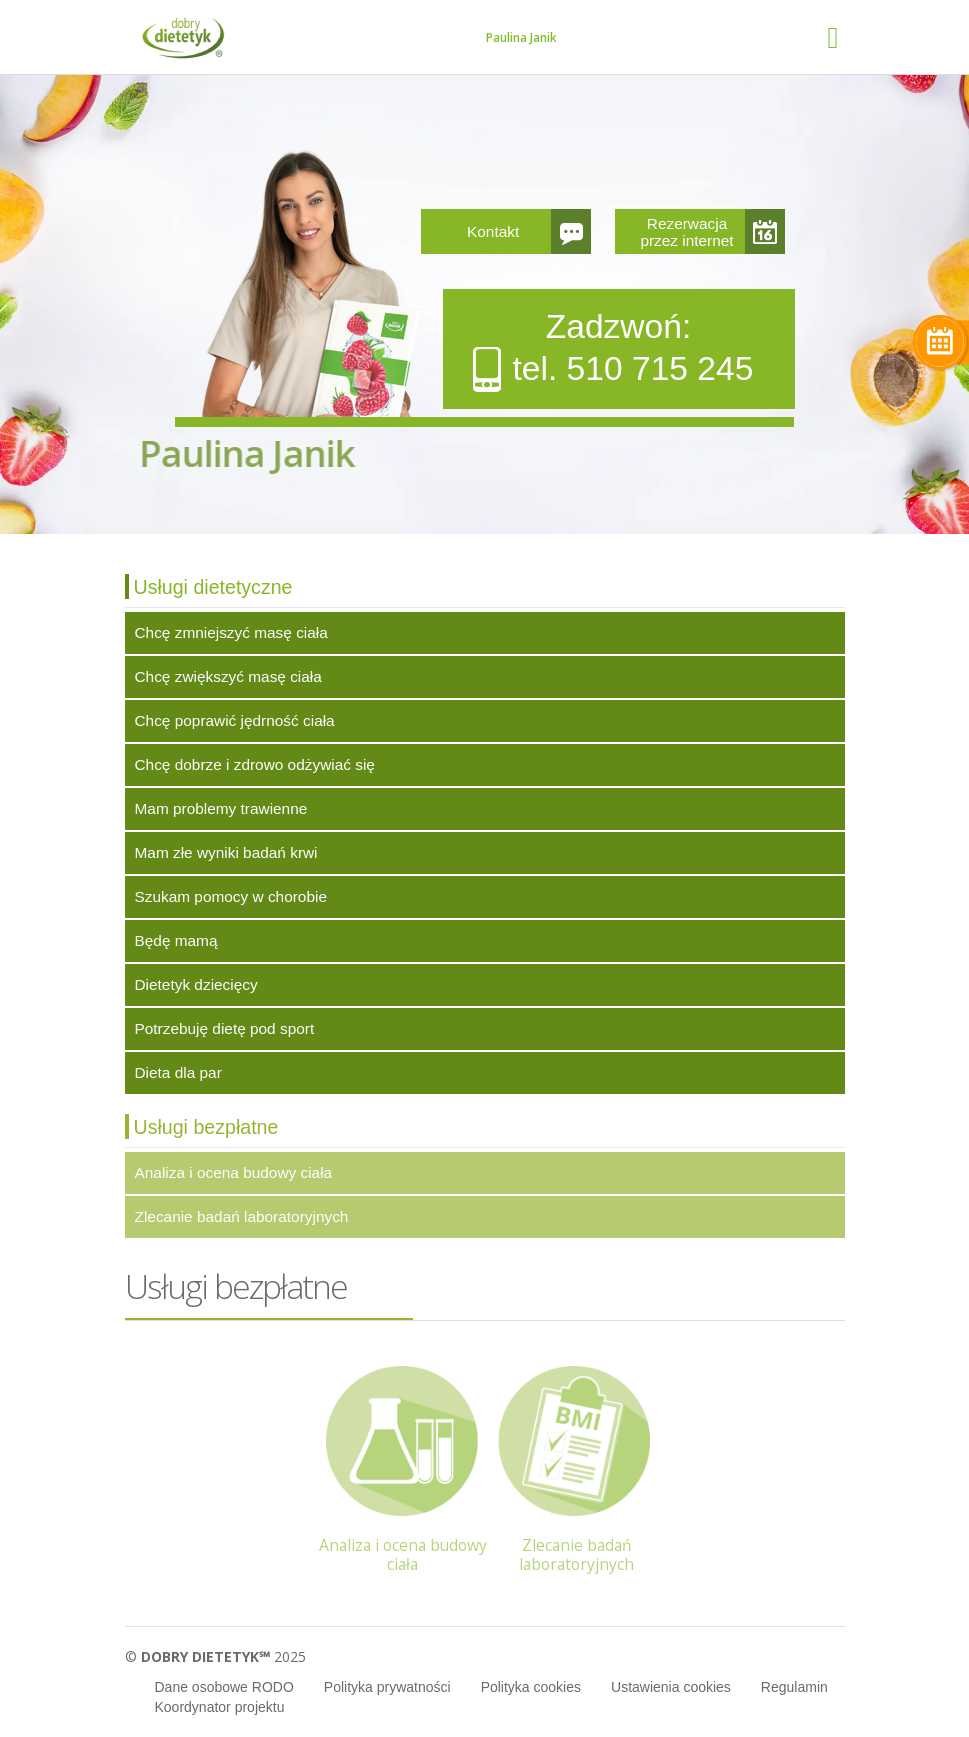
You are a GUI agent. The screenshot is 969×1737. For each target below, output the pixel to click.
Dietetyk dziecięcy (196, 984)
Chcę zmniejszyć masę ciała (231, 632)
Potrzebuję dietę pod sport (225, 1028)
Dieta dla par (178, 1072)
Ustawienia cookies (671, 1687)
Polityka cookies (531, 1687)
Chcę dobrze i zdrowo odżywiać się (255, 764)
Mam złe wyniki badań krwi (226, 852)
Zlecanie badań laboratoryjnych (242, 1216)
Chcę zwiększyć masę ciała (228, 676)
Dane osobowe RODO (224, 1687)
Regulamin (794, 1687)
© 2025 (215, 1656)
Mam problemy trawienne (221, 808)
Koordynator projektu (220, 1707)
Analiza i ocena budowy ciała (234, 1172)
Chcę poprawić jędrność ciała (235, 720)
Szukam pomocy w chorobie (231, 896)
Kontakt (493, 231)
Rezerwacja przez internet (686, 232)
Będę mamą (176, 940)
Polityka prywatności (387, 1687)
